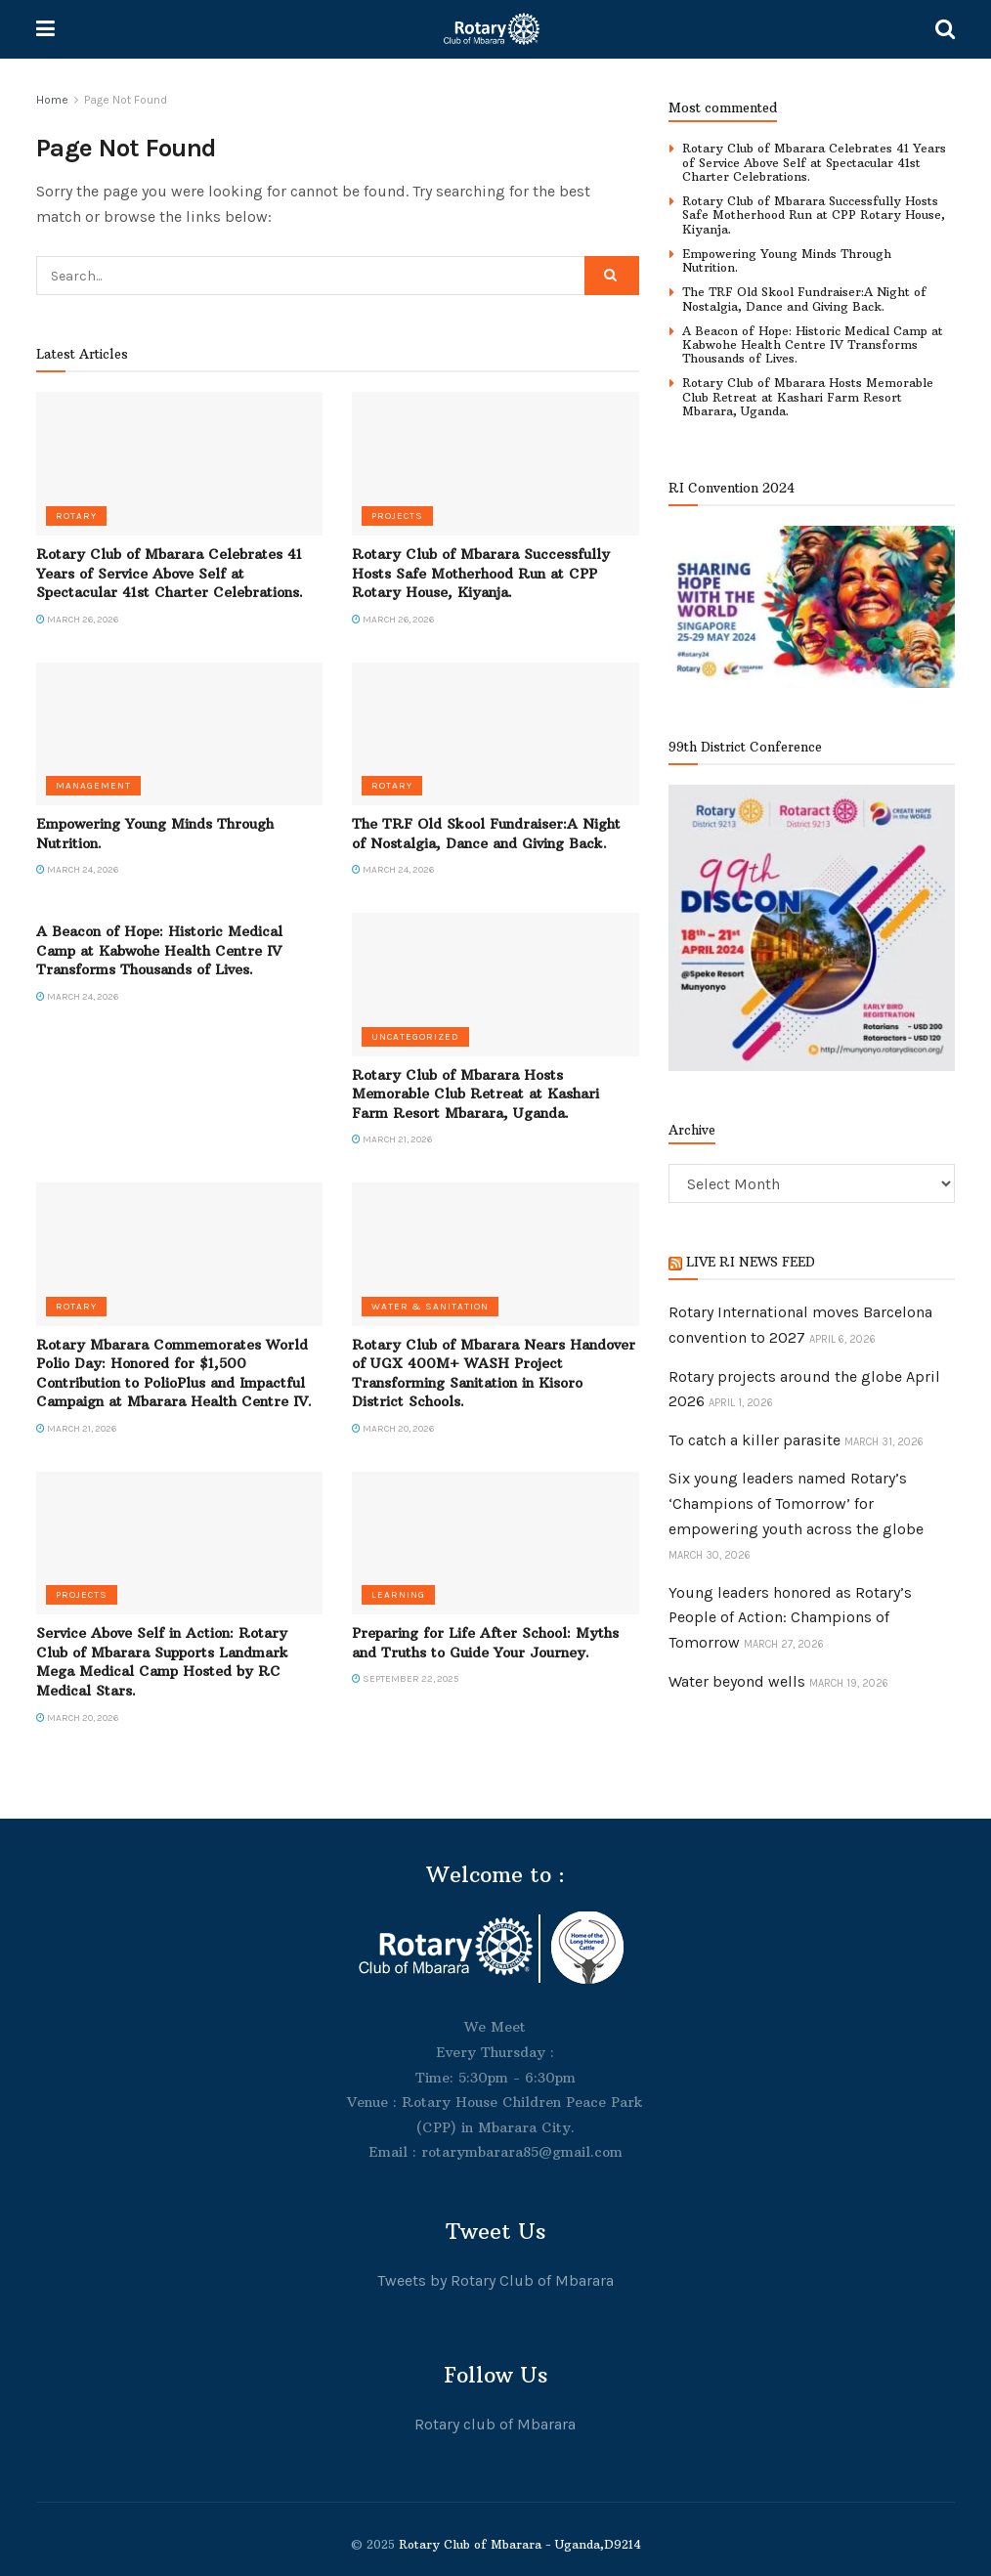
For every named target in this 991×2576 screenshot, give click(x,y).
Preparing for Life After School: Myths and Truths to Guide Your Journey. (485, 1642)
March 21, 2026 (392, 1139)
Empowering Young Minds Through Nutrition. (786, 260)
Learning (398, 1595)
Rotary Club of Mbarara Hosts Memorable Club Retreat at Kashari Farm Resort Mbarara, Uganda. (475, 1094)
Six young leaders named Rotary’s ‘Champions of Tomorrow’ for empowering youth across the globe (796, 1503)
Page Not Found (125, 100)
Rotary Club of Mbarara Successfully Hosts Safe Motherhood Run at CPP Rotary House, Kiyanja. (481, 573)
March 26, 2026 (77, 619)
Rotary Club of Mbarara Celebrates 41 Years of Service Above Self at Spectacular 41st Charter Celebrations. (169, 573)
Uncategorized (415, 1037)
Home (52, 100)
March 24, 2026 (77, 870)
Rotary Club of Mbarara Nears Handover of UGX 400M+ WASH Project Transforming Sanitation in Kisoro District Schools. (493, 1373)
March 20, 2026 (393, 1429)
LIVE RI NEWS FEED (750, 1261)
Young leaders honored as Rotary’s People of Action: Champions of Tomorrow (790, 1617)
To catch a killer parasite (754, 1440)
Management (93, 786)
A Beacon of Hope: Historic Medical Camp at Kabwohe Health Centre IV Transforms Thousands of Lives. (159, 950)
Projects (397, 516)
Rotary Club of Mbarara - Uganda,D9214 (520, 2544)
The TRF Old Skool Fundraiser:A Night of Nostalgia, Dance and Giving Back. (486, 833)
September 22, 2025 (405, 1679)
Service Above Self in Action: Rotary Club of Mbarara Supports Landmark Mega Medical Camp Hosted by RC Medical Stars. (162, 1661)
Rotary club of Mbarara (495, 2424)
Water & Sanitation (430, 1306)
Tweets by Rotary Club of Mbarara (495, 2280)
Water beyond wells (736, 1681)
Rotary (76, 516)
